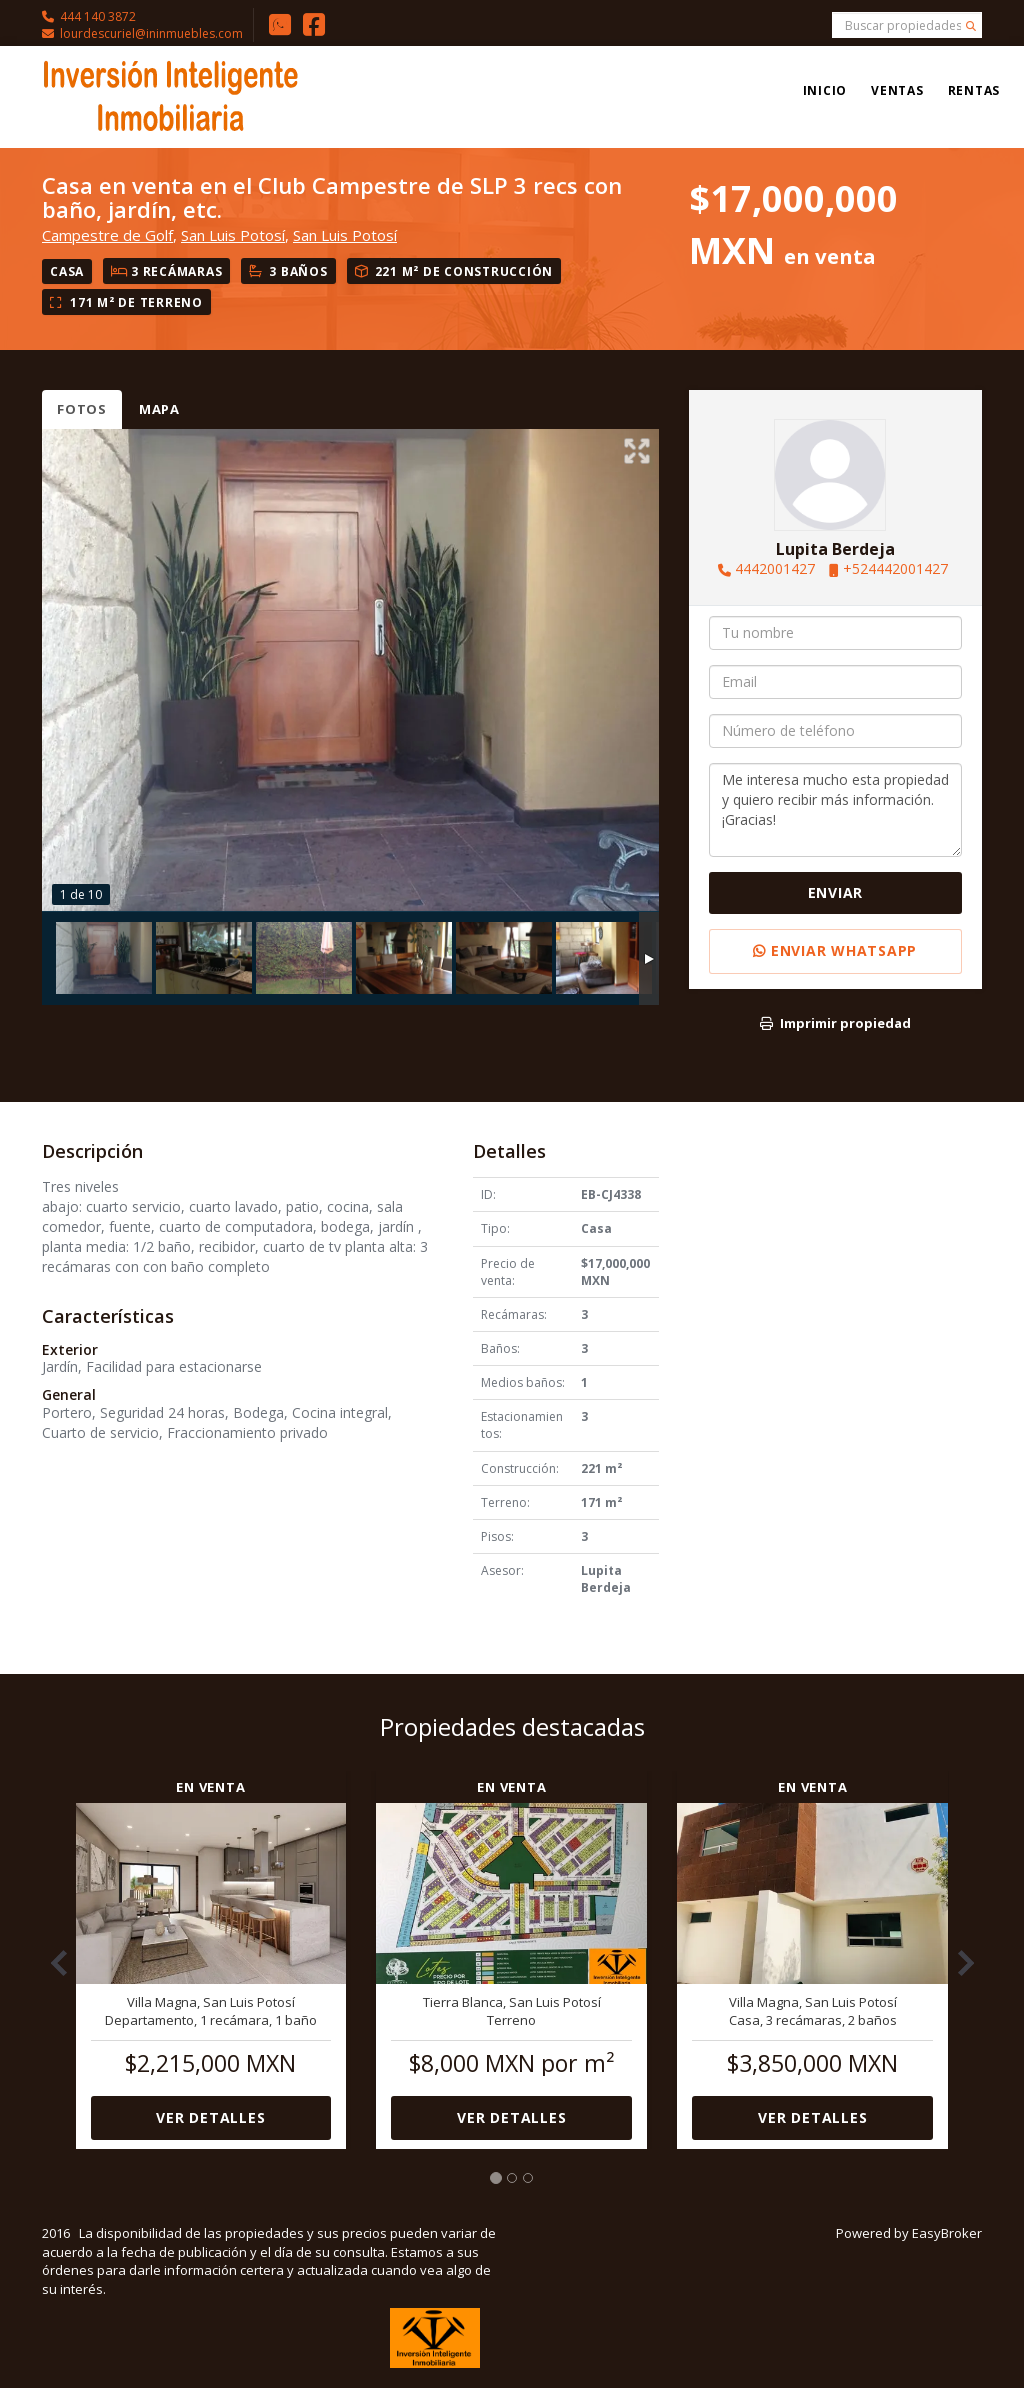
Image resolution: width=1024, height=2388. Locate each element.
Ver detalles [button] (210, 2117)
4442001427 (775, 568)
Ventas (897, 90)
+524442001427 (895, 568)
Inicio (825, 90)
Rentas (974, 90)
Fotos (82, 409)
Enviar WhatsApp (835, 950)
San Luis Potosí (233, 235)
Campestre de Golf (107, 235)
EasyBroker (947, 2233)
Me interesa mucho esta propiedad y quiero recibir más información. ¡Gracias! (835, 810)
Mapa (159, 409)
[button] (51, 1953)
